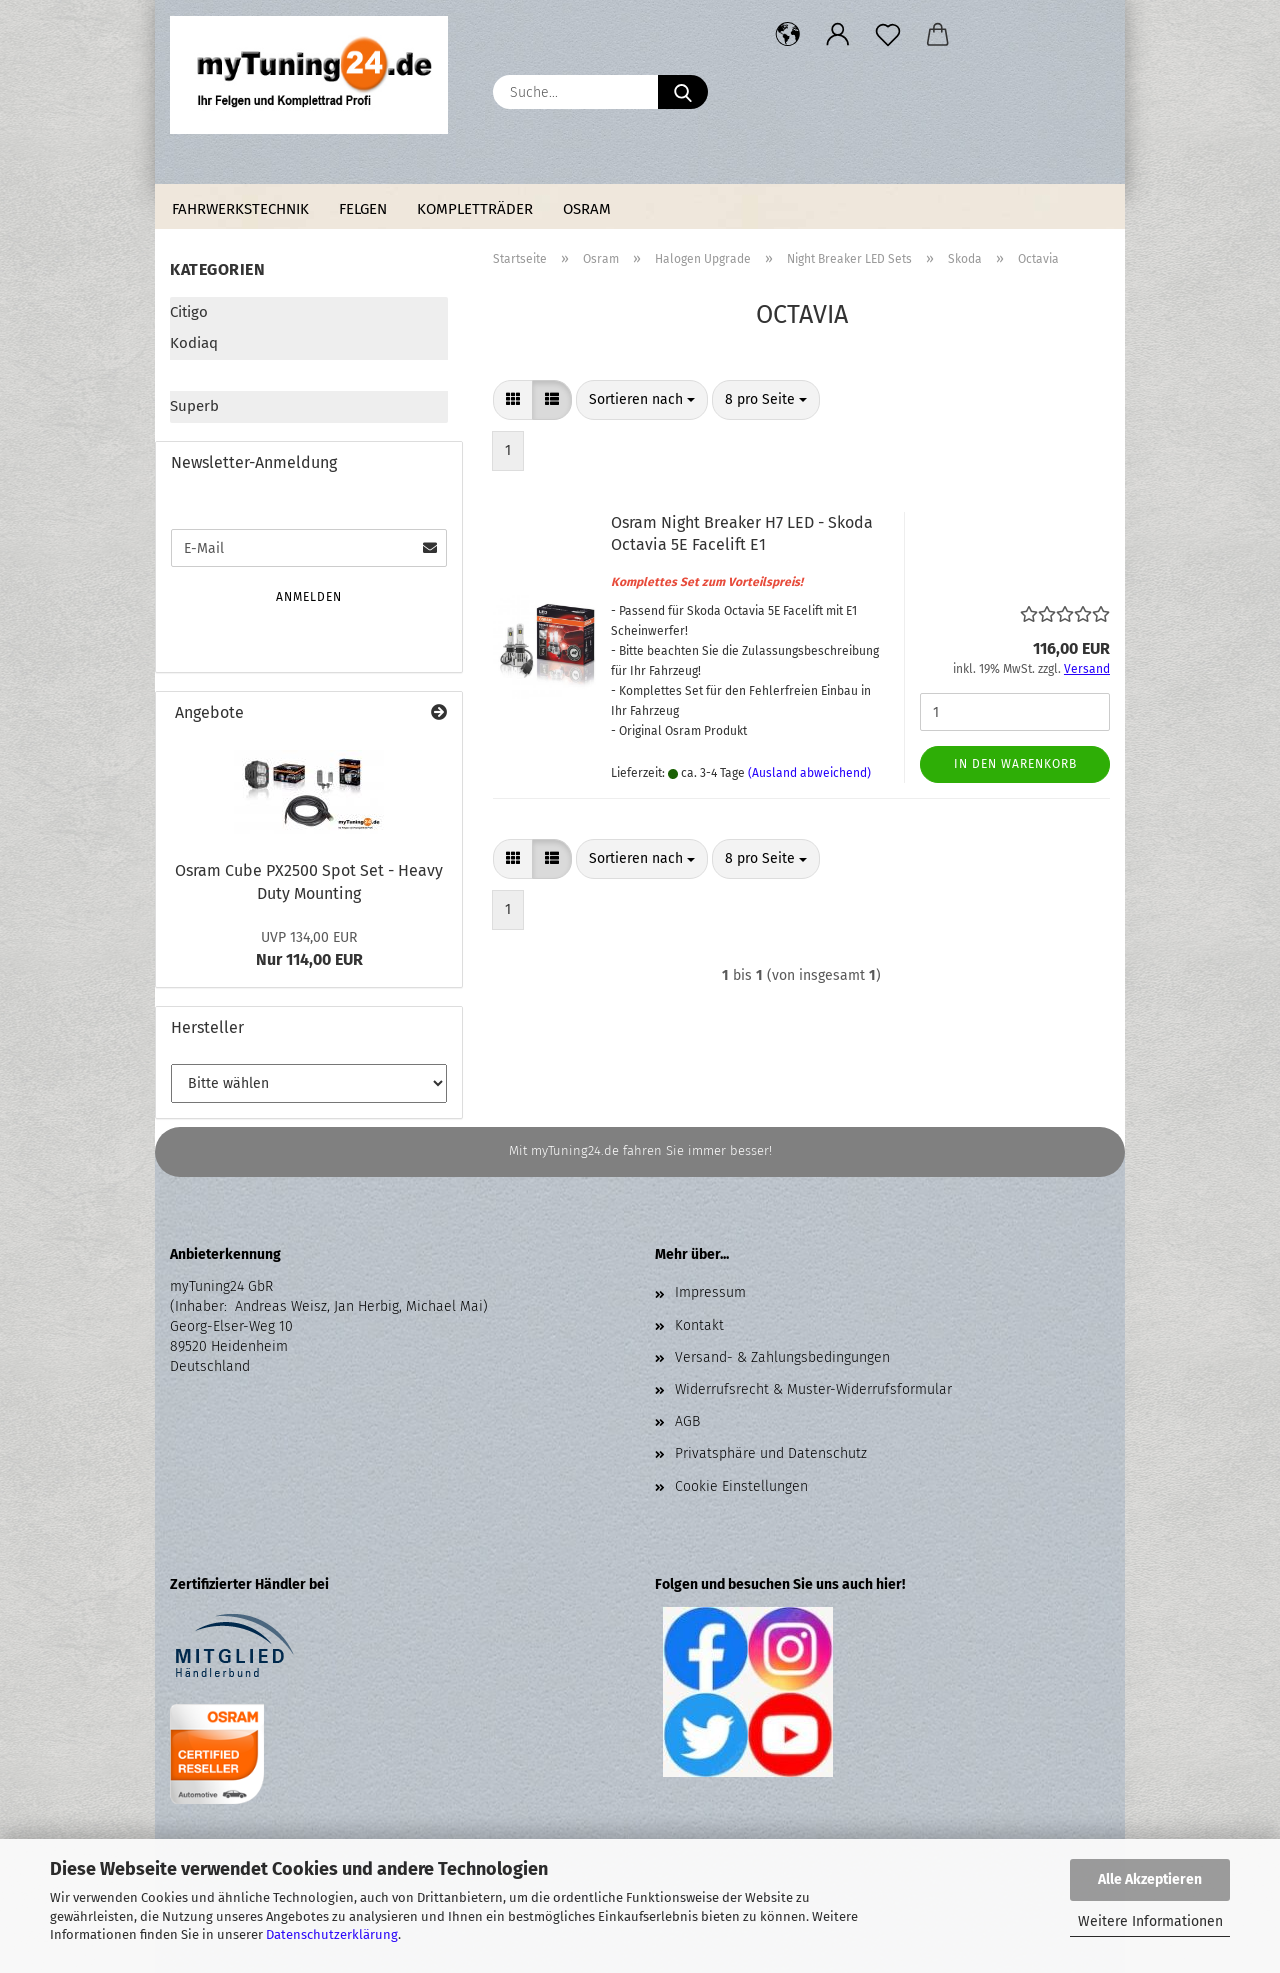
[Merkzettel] (888, 35)
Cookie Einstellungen (741, 1486)
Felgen (363, 209)
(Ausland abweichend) (809, 773)
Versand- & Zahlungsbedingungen (782, 1357)
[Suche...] (683, 92)
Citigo (189, 312)
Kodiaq (194, 343)
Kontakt (699, 1325)
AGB (687, 1421)
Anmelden (309, 597)
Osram (587, 209)
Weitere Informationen (1150, 1921)
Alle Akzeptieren (1150, 1879)
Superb (194, 406)
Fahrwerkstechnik (240, 209)
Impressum (710, 1292)
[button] (788, 35)
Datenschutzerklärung (332, 1934)
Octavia (195, 375)
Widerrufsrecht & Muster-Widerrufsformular (813, 1389)
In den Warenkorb (1015, 764)
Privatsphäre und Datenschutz (771, 1453)
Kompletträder (475, 209)
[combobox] (642, 400)
